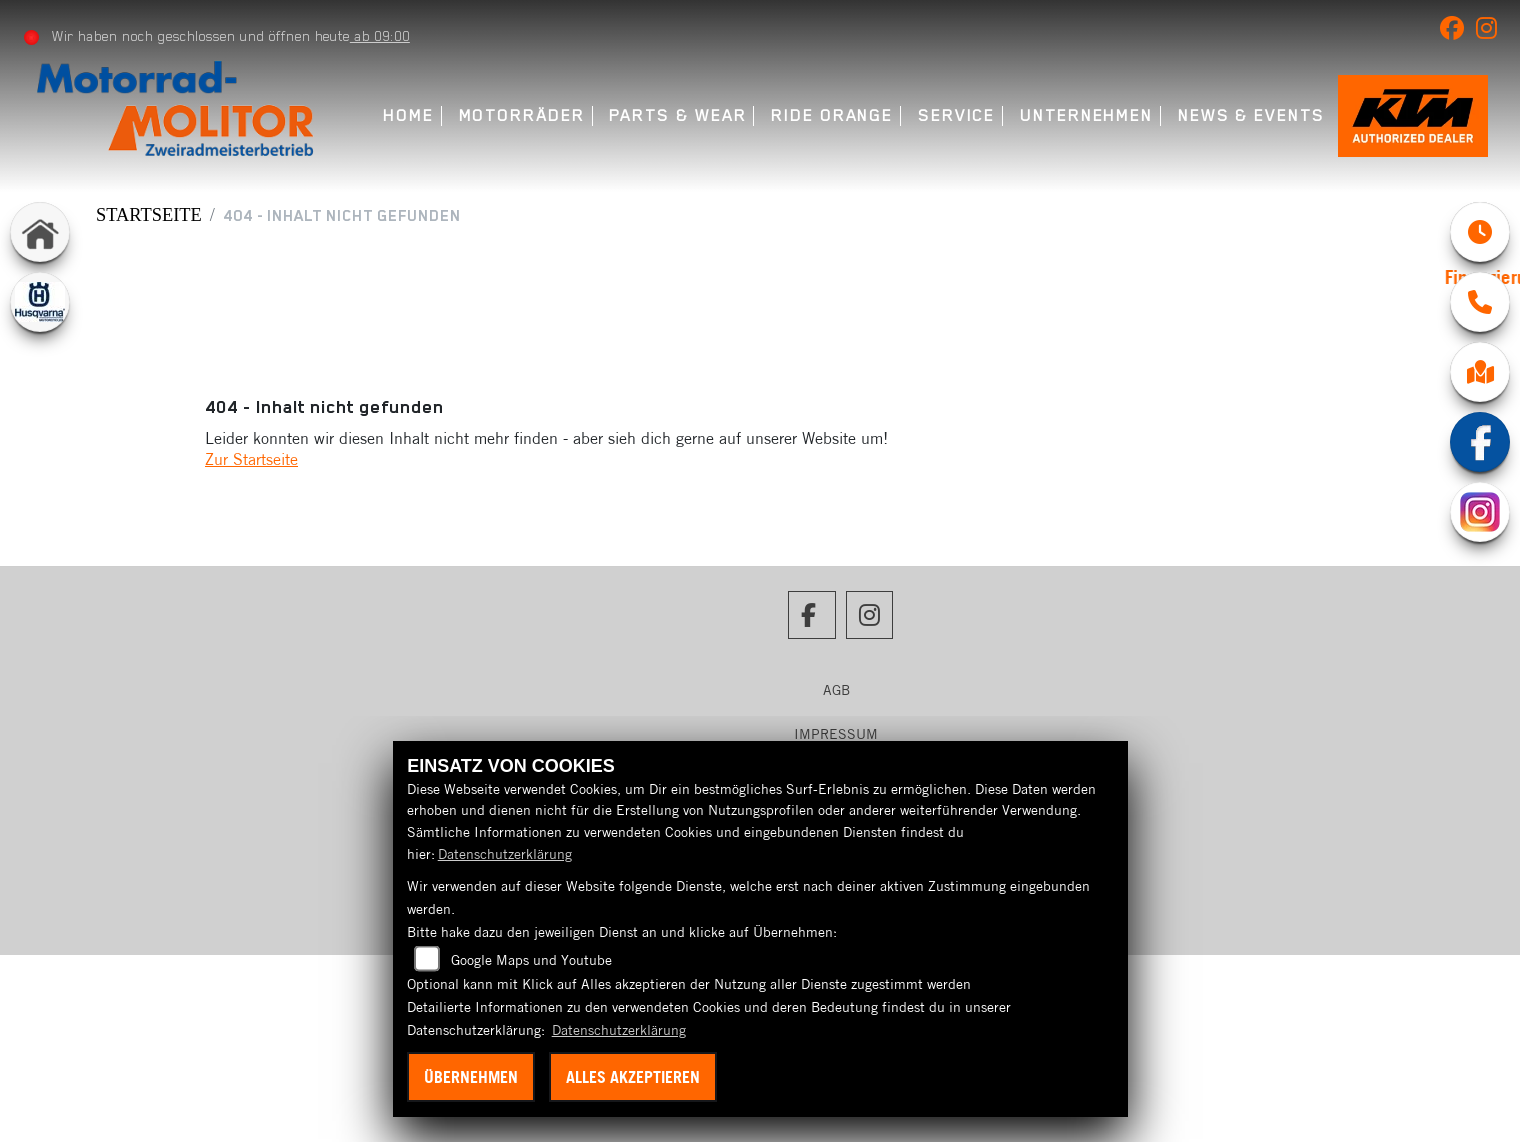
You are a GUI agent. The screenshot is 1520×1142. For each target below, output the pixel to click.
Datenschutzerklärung (505, 854)
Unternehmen (1086, 115)
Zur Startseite (251, 459)
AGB (836, 690)
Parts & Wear (677, 115)
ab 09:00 (380, 36)
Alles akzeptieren (633, 1077)
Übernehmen (471, 1077)
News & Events (1251, 115)
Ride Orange (832, 115)
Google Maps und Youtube (531, 960)
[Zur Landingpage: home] (40, 232)
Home (408, 115)
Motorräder (522, 115)
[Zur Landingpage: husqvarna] (40, 302)
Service (956, 115)
